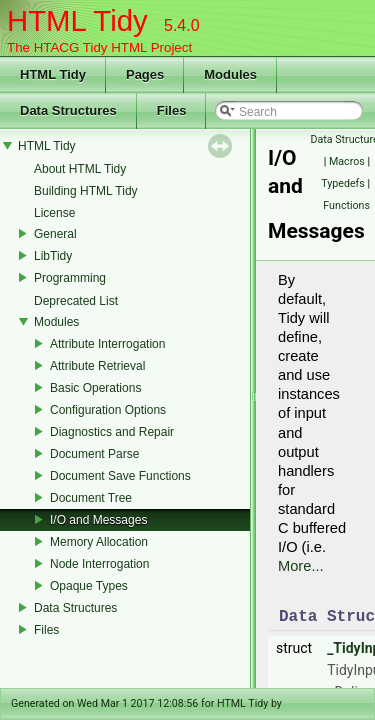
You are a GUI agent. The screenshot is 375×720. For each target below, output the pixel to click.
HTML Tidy (47, 146)
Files (46, 630)
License (54, 213)
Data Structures (75, 608)
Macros (347, 161)
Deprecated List (76, 301)
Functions (346, 205)
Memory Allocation (99, 542)
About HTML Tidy (80, 169)
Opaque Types (89, 586)
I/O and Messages (98, 520)
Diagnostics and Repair (112, 432)
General (55, 234)
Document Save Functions (120, 476)
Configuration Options (108, 410)
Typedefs (343, 183)
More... (301, 566)
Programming (70, 278)
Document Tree (91, 498)
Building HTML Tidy (86, 191)
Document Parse (94, 454)
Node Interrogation (99, 564)
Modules (56, 322)
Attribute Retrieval (97, 366)
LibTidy (53, 256)
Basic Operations (95, 388)
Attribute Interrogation (107, 344)
